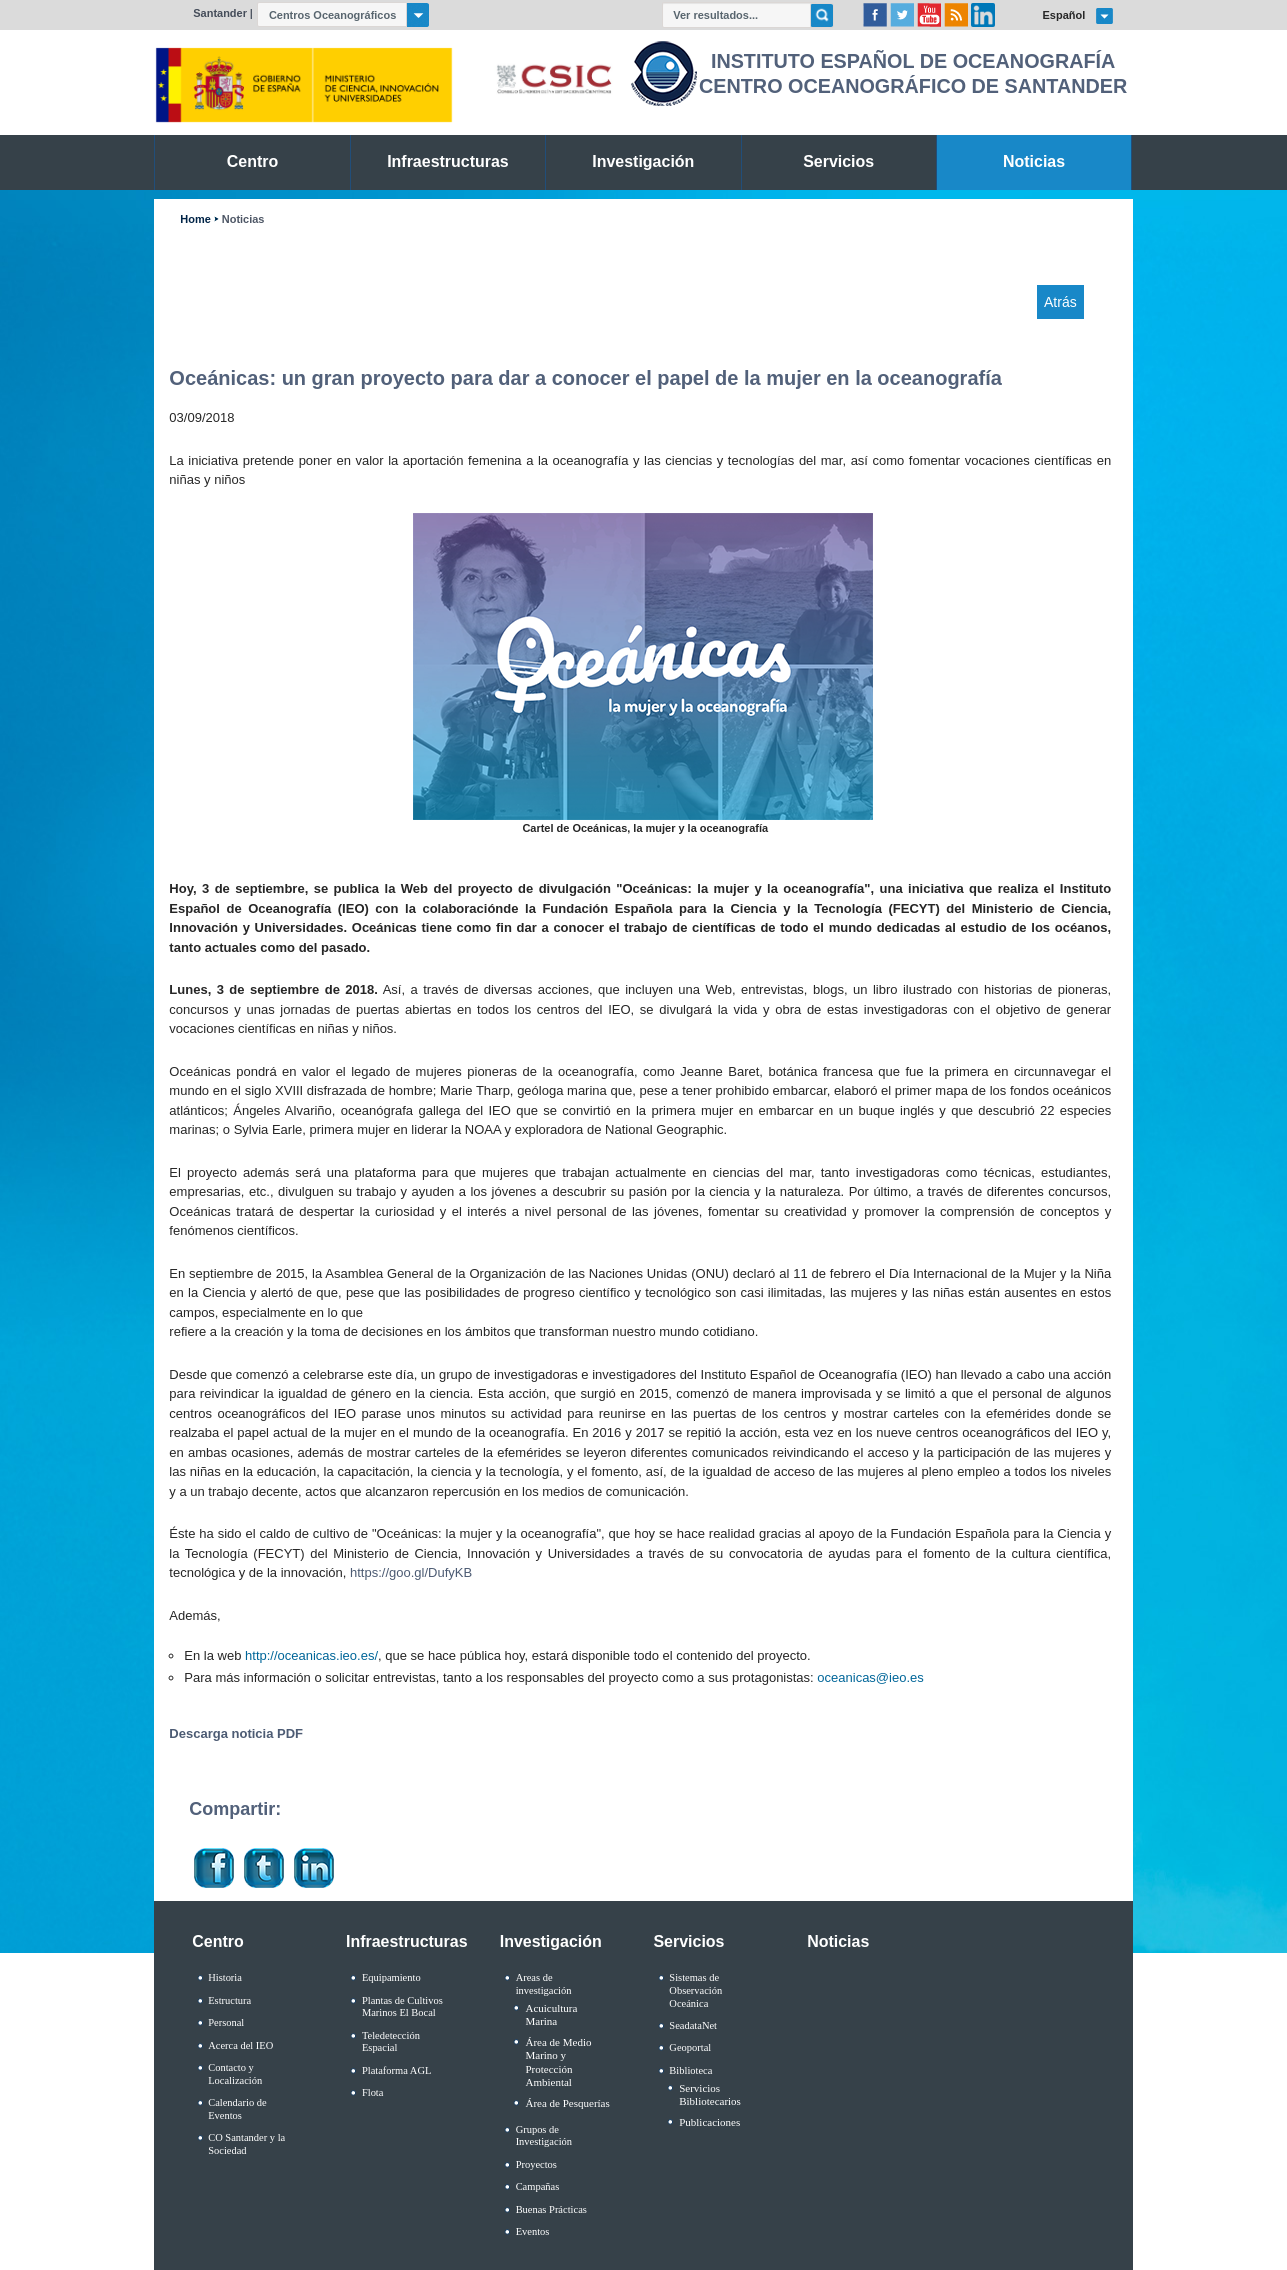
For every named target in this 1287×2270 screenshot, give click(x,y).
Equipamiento (391, 1977)
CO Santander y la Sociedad (246, 2144)
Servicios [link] (838, 161)
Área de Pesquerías (567, 2103)
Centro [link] (252, 161)
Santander (220, 13)
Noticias (243, 219)
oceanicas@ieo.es (870, 1677)
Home (195, 219)
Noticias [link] (1034, 161)
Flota (373, 2092)
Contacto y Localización (235, 2074)
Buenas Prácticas (551, 2209)
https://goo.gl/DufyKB (411, 1572)
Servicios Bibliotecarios (710, 2094)
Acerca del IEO (240, 2045)
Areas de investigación (544, 1984)
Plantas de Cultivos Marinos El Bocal (402, 2007)
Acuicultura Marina (551, 2014)
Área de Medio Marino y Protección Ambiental (558, 2062)
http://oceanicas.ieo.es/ (311, 1655)
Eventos (533, 2231)
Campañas (538, 2186)
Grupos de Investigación (544, 2136)
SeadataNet (693, 2025)
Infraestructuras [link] (448, 161)
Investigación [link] (643, 161)
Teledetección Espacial (391, 2042)
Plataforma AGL (396, 2070)
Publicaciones (709, 2122)
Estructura (229, 2000)
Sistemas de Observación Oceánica (695, 1990)
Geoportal (690, 2047)
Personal (226, 2022)
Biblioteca (690, 2070)
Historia (225, 1977)
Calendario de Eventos (237, 2109)
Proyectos (536, 2164)
